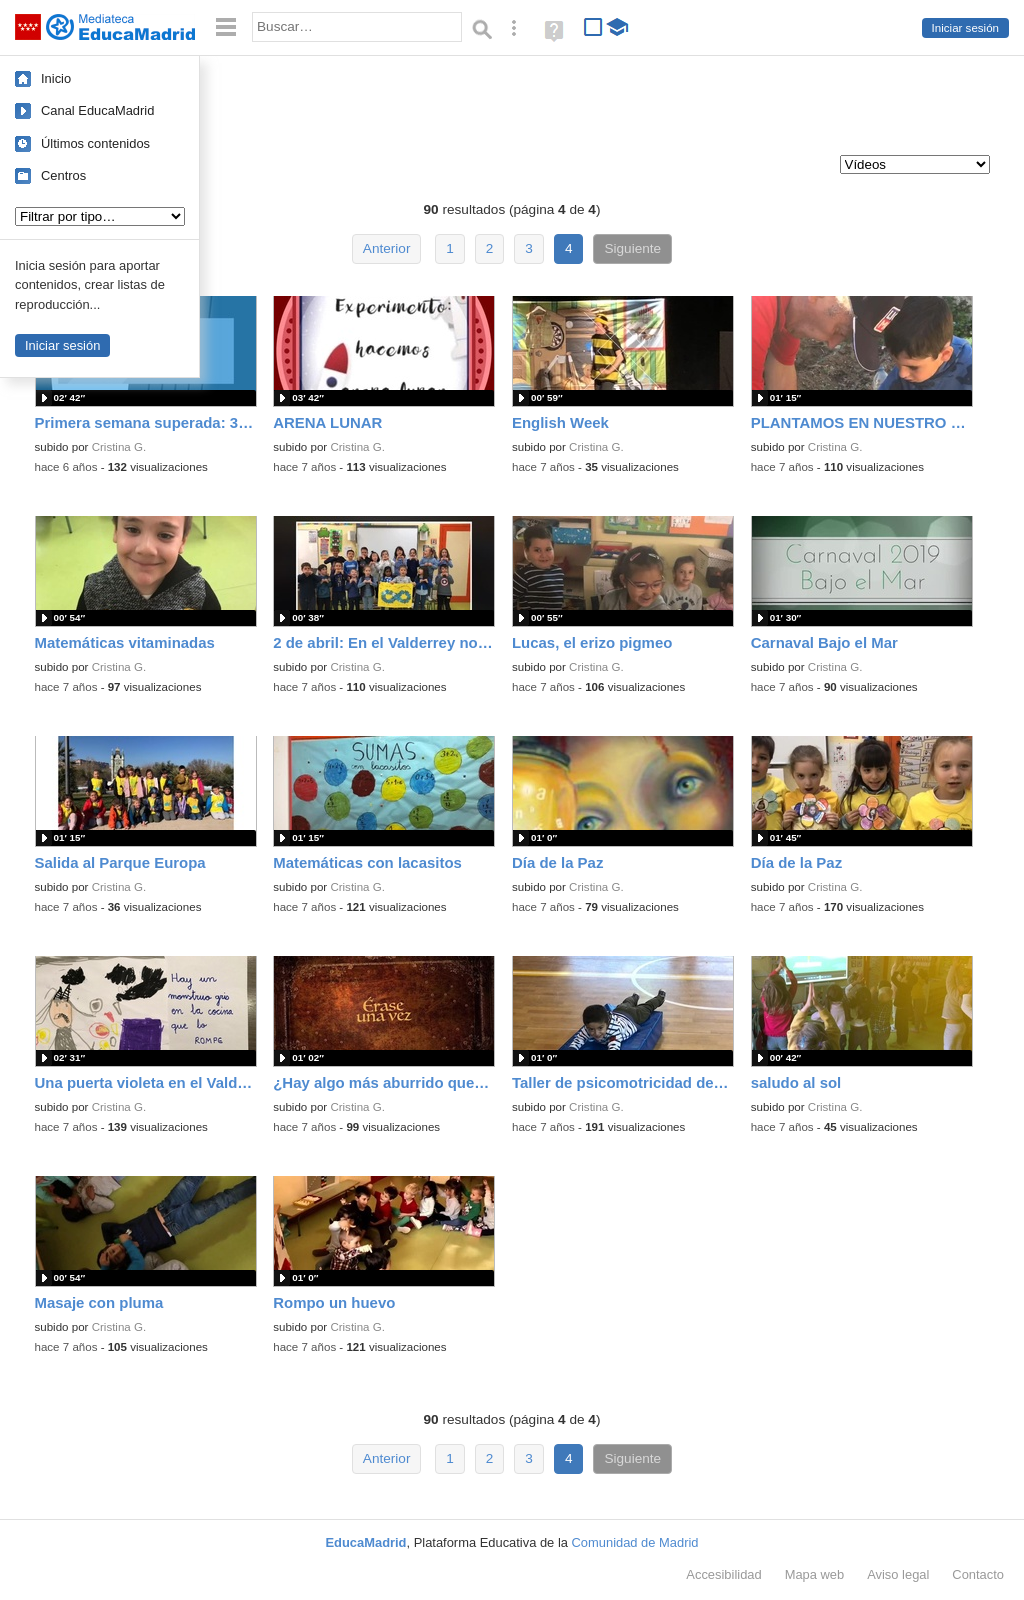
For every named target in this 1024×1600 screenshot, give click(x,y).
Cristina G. (119, 447)
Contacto (978, 1574)
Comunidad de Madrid (635, 1542)
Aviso (898, 1574)
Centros (63, 175)
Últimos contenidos (95, 143)
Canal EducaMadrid (97, 110)
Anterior (387, 248)
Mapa (815, 1574)
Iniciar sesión (965, 28)
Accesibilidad (723, 1574)
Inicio (56, 78)
